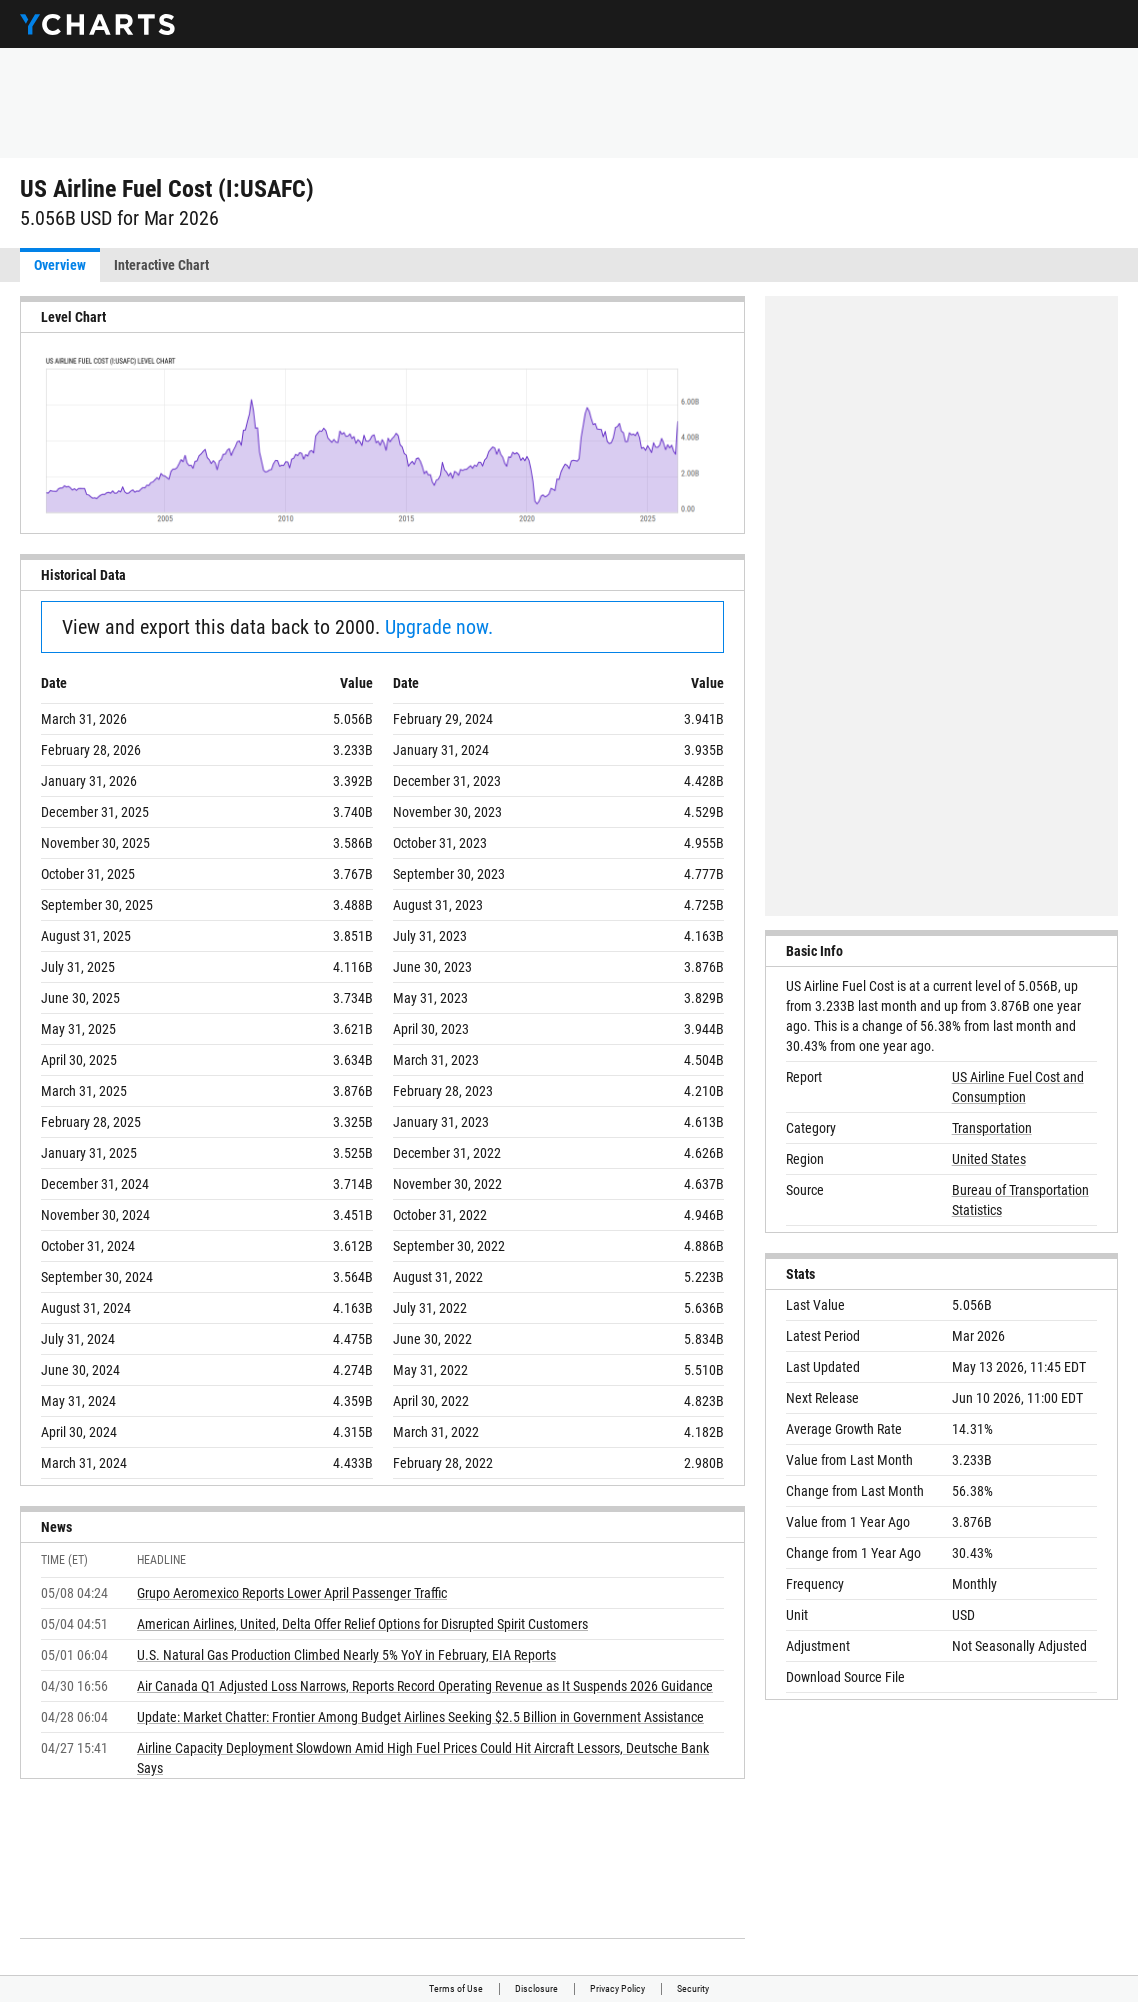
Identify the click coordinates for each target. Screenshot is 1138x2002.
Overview (60, 265)
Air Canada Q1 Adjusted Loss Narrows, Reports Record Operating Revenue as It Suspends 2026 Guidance (425, 1686)
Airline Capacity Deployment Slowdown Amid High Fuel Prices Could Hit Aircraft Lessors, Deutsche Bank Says (423, 1758)
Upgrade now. (439, 627)
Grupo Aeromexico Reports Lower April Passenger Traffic (292, 1593)
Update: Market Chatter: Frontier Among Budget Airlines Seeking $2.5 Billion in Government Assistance (420, 1717)
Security (693, 1988)
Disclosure (536, 1988)
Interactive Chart (161, 265)
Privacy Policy (617, 1988)
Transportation (992, 1128)
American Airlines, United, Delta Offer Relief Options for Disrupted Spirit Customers (362, 1624)
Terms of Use (456, 1988)
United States (989, 1159)
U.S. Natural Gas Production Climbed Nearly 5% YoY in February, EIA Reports (346, 1655)
